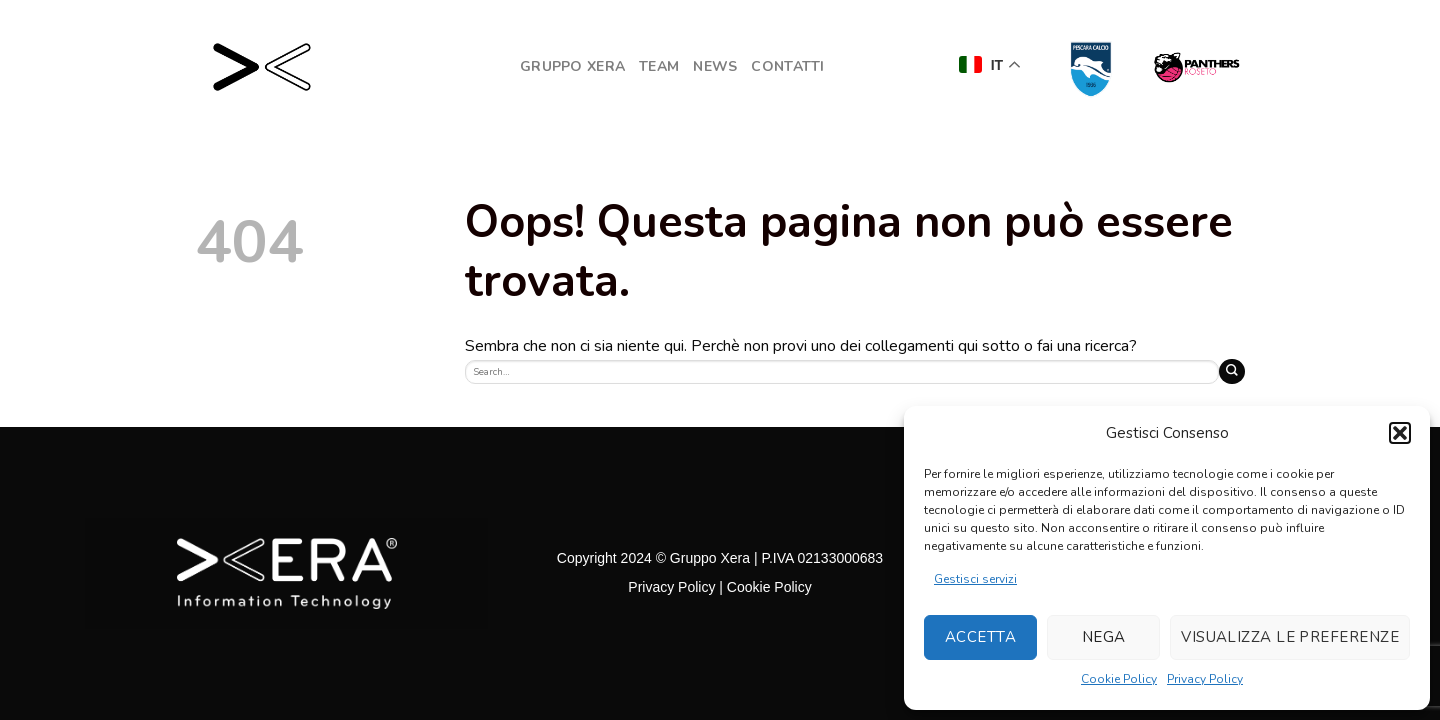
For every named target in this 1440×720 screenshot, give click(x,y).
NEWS (715, 66)
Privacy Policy (1205, 679)
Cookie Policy (1119, 679)
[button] (1400, 433)
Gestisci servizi (975, 579)
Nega (1104, 637)
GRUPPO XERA (572, 66)
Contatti (787, 66)
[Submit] (1232, 371)
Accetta (980, 637)
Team (659, 66)
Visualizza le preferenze (1290, 637)
